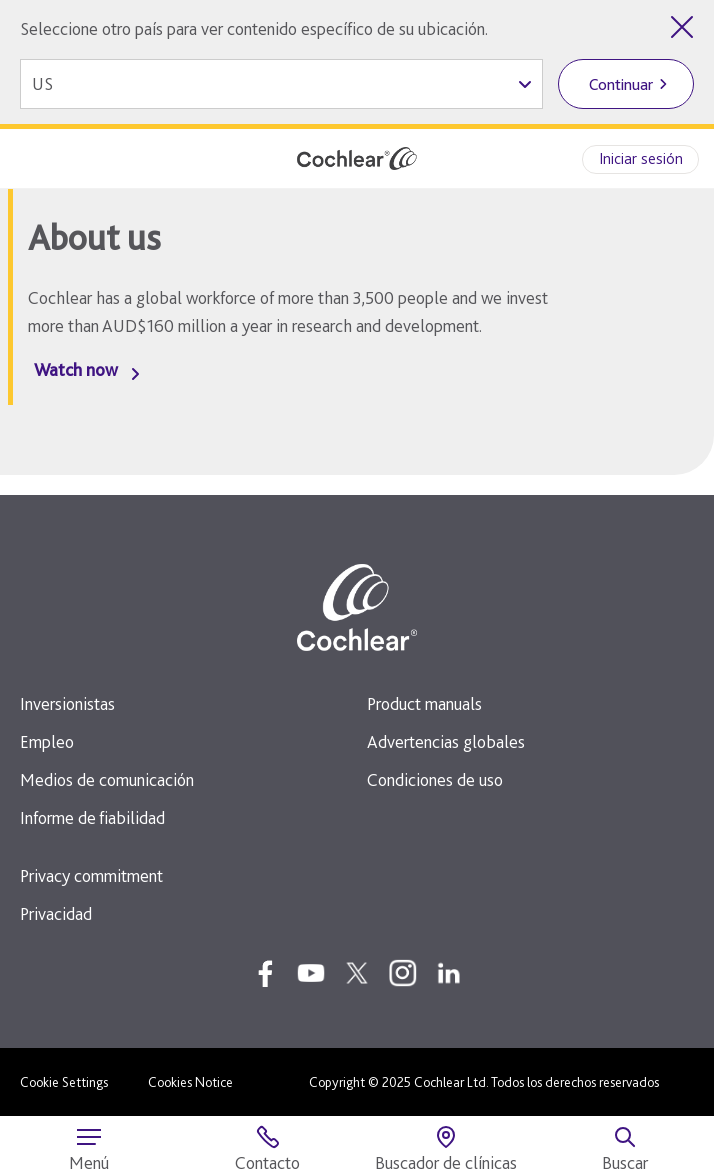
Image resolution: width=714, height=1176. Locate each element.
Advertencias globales (446, 741)
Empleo (47, 741)
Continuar (621, 84)
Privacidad (56, 913)
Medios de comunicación (107, 779)
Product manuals (424, 703)
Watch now (76, 369)
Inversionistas (67, 703)
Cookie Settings (64, 1082)
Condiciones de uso (435, 779)
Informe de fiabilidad (92, 817)
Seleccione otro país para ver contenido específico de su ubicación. (254, 28)
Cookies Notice (190, 1082)
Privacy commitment (91, 875)
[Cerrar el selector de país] (682, 27)
